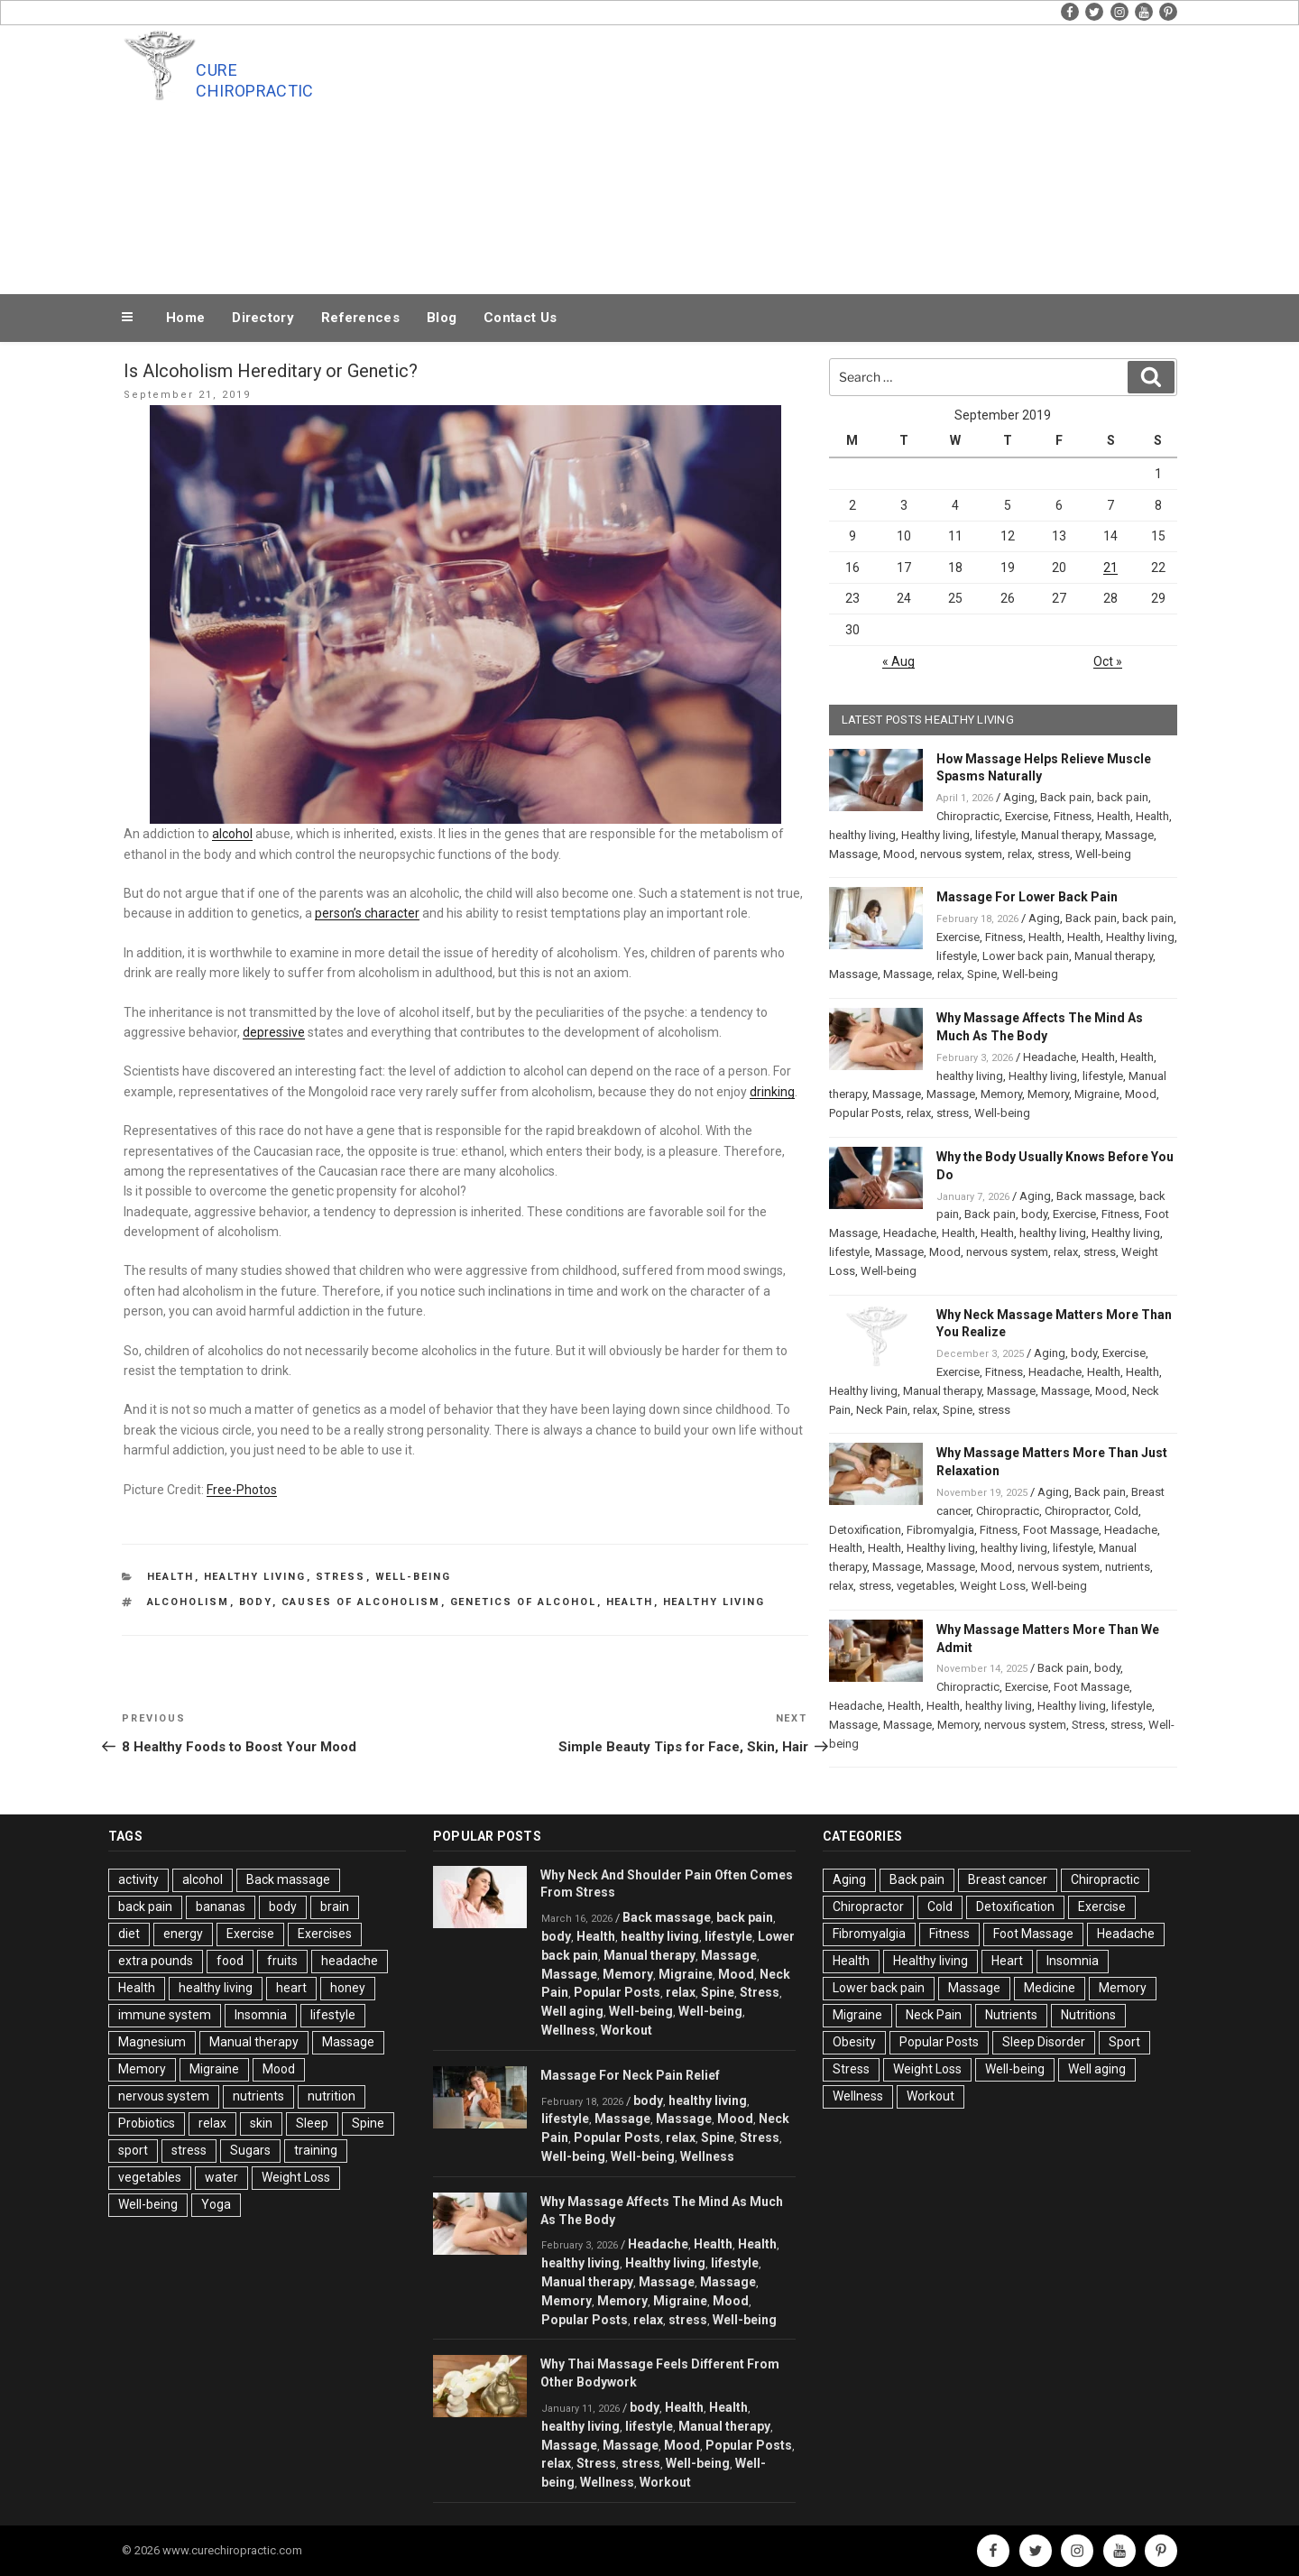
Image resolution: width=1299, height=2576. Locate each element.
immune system (164, 2015)
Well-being (413, 1577)
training (315, 2150)
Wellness (568, 2030)
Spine (982, 974)
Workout (626, 2030)
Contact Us (520, 317)
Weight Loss (993, 1586)
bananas (220, 1906)
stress (1053, 854)
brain (334, 1906)
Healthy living (255, 1577)
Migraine (1096, 1094)
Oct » (1107, 661)
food (230, 1960)
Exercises (325, 1933)
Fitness (1073, 816)
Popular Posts (865, 1113)
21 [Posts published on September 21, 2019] (1110, 567)
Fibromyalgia (940, 1530)
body (255, 1602)
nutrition (331, 2096)
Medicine (1049, 1987)
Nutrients (1011, 2015)
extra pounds (155, 1960)
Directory (263, 317)
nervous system (961, 854)
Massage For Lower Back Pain (1027, 897)
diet (129, 1933)
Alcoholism (188, 1602)
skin (261, 2123)
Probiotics (146, 2123)
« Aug (898, 661)
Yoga (216, 2204)
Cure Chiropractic (254, 80)
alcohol (232, 833)
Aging (1019, 797)
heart (291, 1987)
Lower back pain (1025, 956)
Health (171, 1577)
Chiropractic (968, 816)
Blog (441, 317)
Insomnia (261, 2015)
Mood (899, 854)
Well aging (572, 2011)
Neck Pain (881, 1410)
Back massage (1095, 1196)
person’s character (367, 913)
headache (349, 1960)
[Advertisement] (830, 155)
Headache (1049, 1057)
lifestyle (995, 835)
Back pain (1066, 797)
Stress (341, 1577)
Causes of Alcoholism (361, 1602)
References (360, 317)
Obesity (854, 2042)
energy (183, 1933)
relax (1020, 854)
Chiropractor (1077, 1511)
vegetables (925, 1586)
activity (138, 1879)
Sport (1124, 2042)
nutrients (1127, 1567)
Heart (1007, 1960)
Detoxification (865, 1530)
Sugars (250, 2150)
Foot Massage (1061, 1530)
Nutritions (1088, 2015)
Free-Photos (242, 1489)
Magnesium (152, 2042)
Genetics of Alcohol (523, 1602)
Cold (1126, 1511)
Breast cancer (1007, 1879)
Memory (1001, 1094)
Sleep (312, 2123)
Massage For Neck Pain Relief (630, 2075)
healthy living (714, 1602)
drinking (772, 1092)
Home (185, 317)
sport (133, 2150)
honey (347, 1987)
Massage (1129, 835)
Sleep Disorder (1043, 2042)
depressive (274, 1032)
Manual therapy (1060, 835)
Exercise (1026, 816)
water (221, 2177)
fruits (282, 1960)
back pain (1122, 797)
